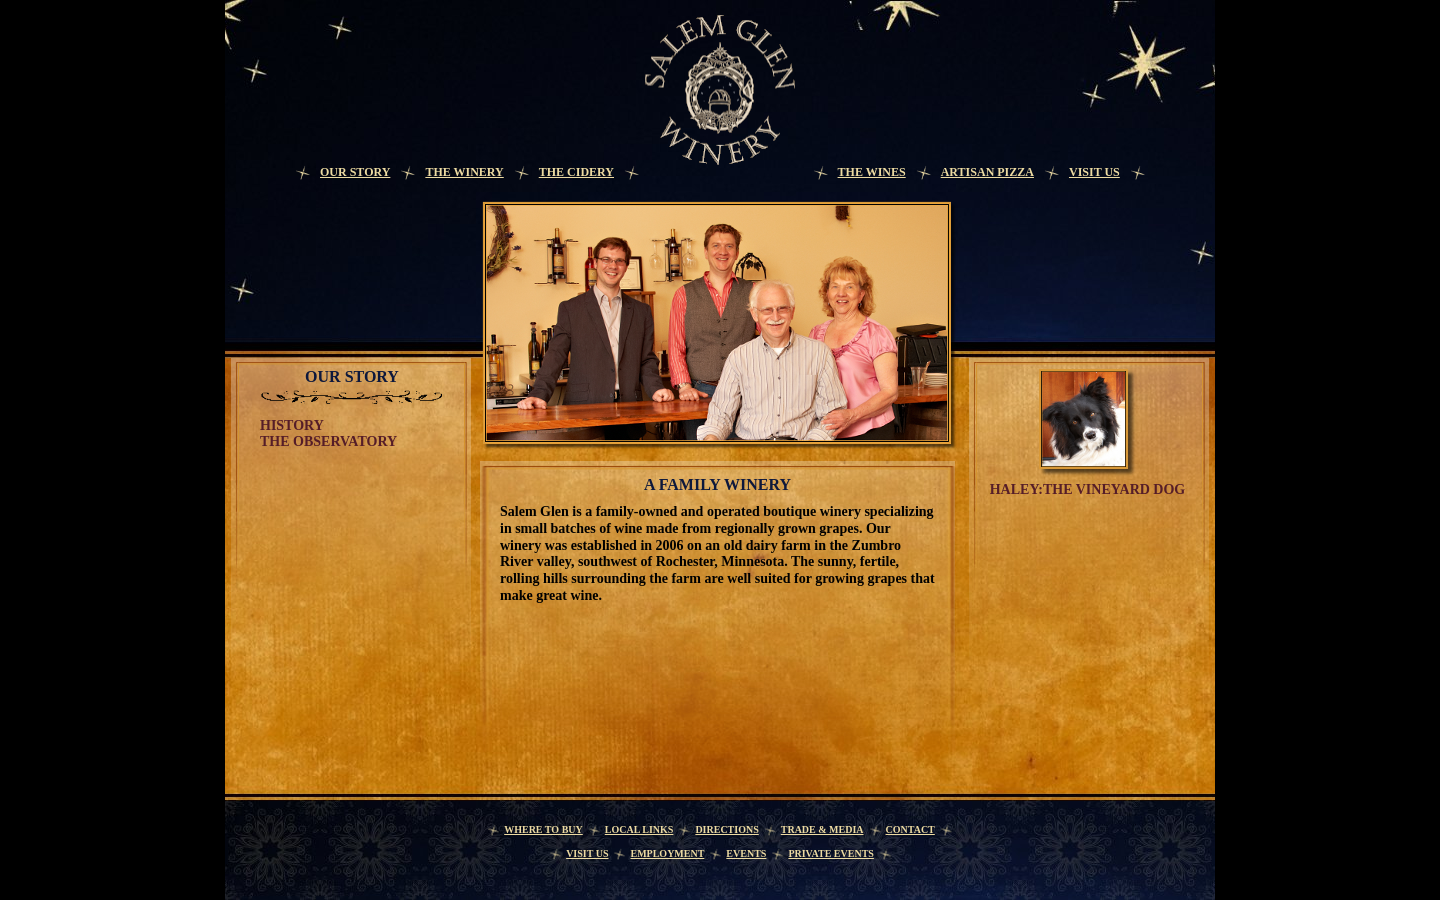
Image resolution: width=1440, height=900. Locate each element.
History (292, 425)
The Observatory (328, 441)
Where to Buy (543, 829)
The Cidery (576, 172)
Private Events (831, 853)
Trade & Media (822, 829)
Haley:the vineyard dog (1088, 489)
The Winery (464, 172)
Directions (726, 829)
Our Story (355, 172)
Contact (910, 829)
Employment (667, 853)
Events (746, 853)
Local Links (639, 829)
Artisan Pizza (987, 172)
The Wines (872, 172)
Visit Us (1094, 172)
